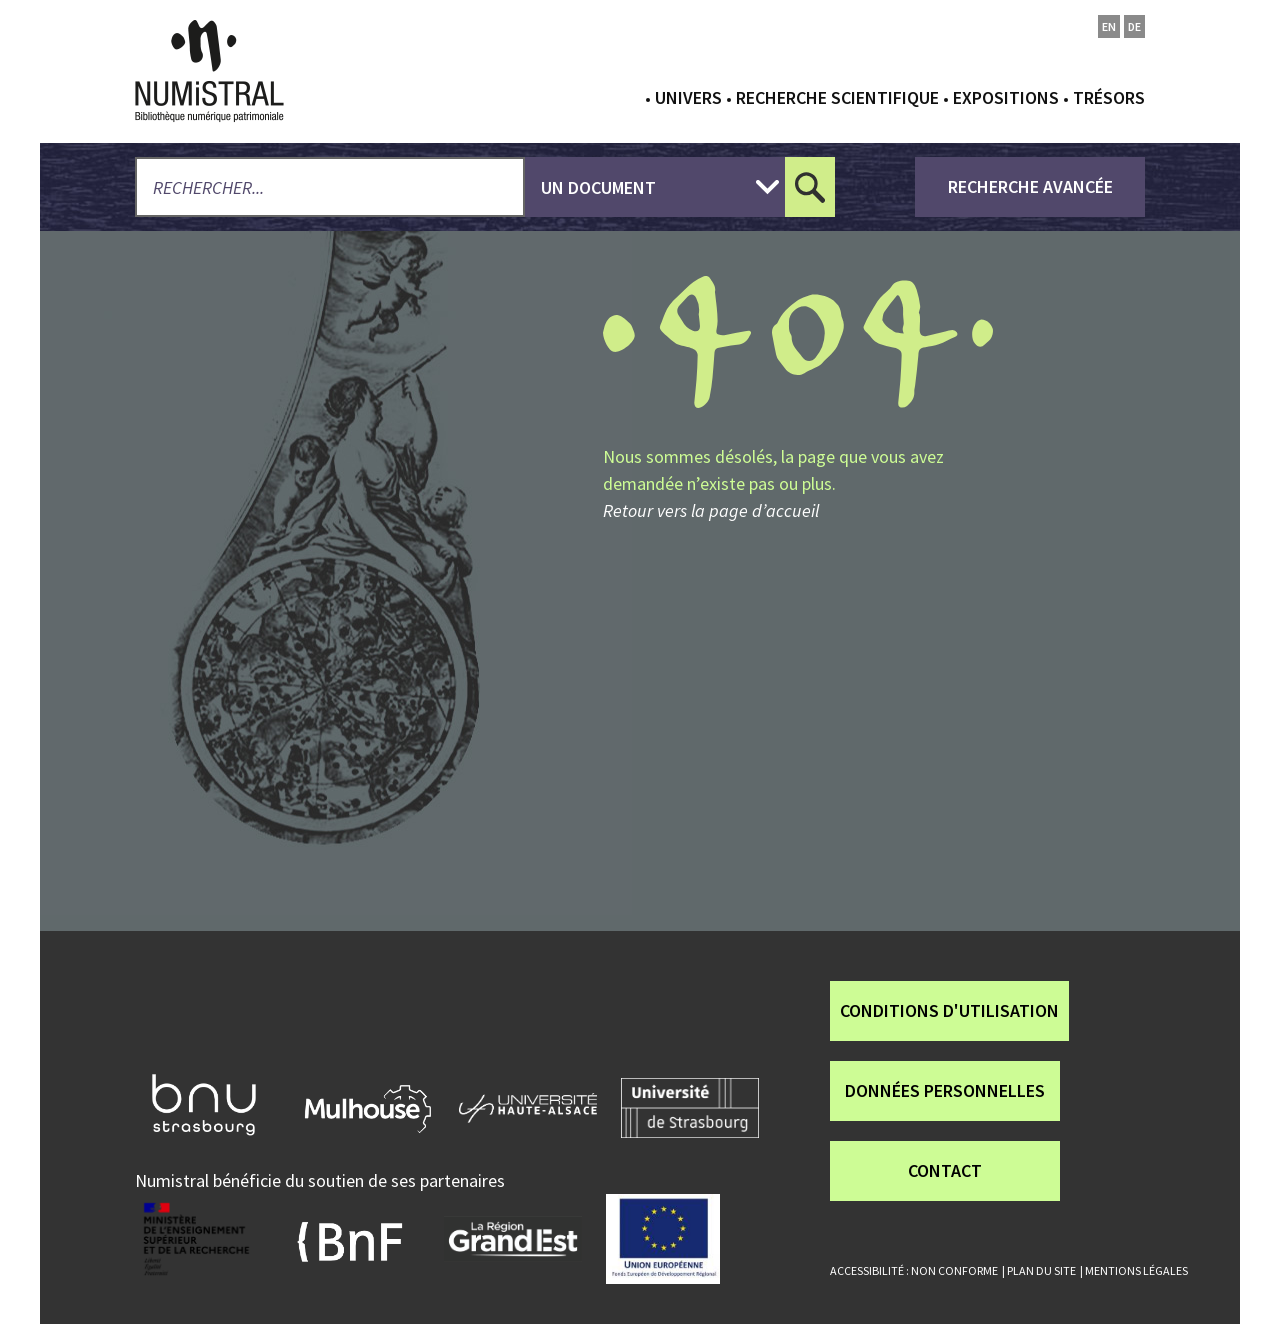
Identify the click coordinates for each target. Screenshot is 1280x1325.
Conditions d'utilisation (949, 1010)
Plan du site (1041, 1270)
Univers (688, 97)
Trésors (1109, 97)
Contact (945, 1170)
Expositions (1006, 97)
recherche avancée (1030, 186)
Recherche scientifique (837, 97)
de (1134, 26)
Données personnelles (945, 1090)
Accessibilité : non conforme (914, 1270)
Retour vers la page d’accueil (711, 510)
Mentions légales (1136, 1270)
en (1109, 26)
